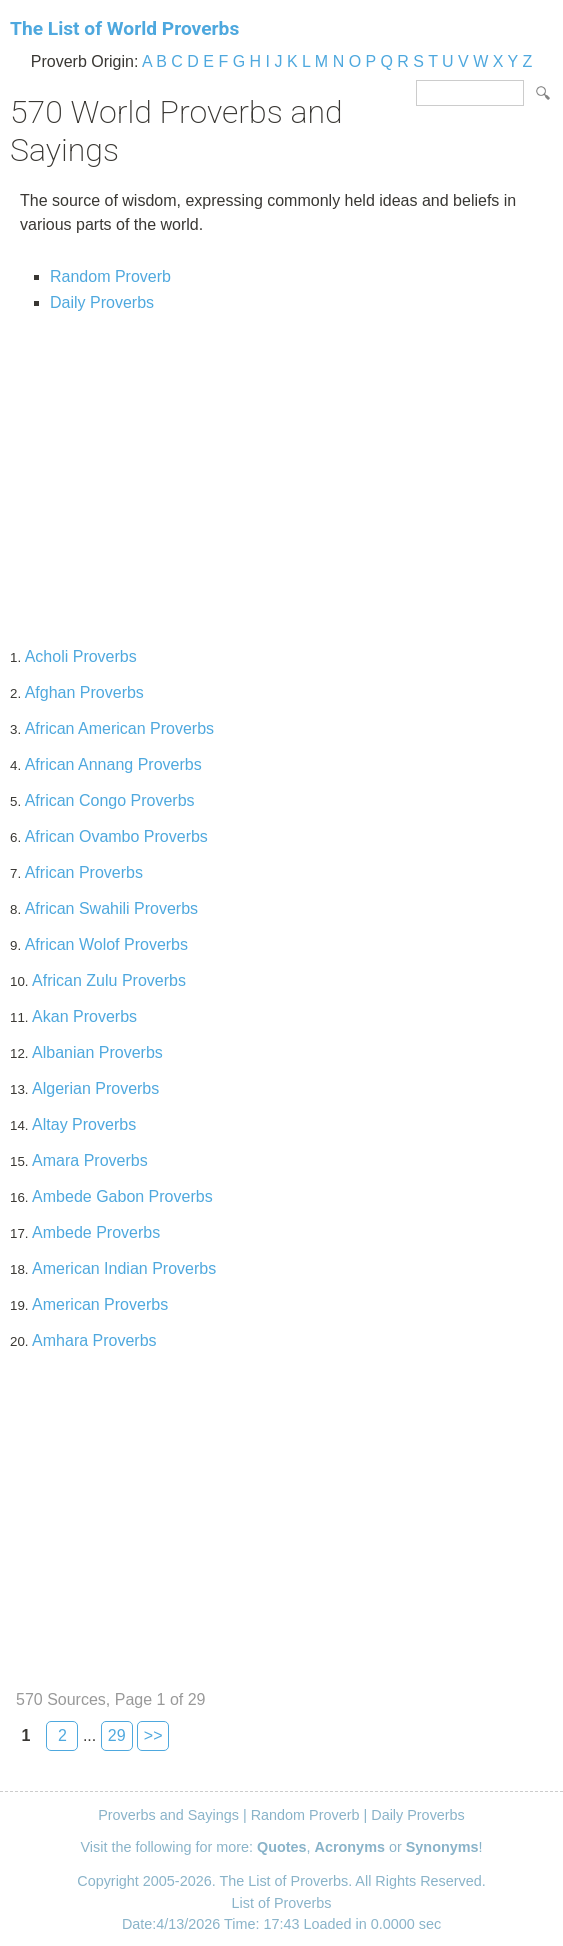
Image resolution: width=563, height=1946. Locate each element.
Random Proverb (110, 276)
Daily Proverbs (102, 302)
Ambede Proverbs (96, 1232)
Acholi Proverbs (81, 656)
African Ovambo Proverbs (116, 836)
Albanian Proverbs (97, 1052)
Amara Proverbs (90, 1160)
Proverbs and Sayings (168, 1815)
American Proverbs (100, 1304)
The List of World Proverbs (124, 28)
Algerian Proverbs (95, 1088)
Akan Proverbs (84, 1016)
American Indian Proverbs (124, 1268)
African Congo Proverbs (110, 800)
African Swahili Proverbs (111, 908)
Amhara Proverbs (94, 1340)
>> (153, 1735)
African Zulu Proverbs (109, 980)
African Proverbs (84, 872)
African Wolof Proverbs (106, 944)
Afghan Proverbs (84, 692)
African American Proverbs (119, 728)
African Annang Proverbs (113, 764)
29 (117, 1735)
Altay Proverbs (84, 1124)
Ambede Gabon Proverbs (122, 1196)
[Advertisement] (281, 472)
